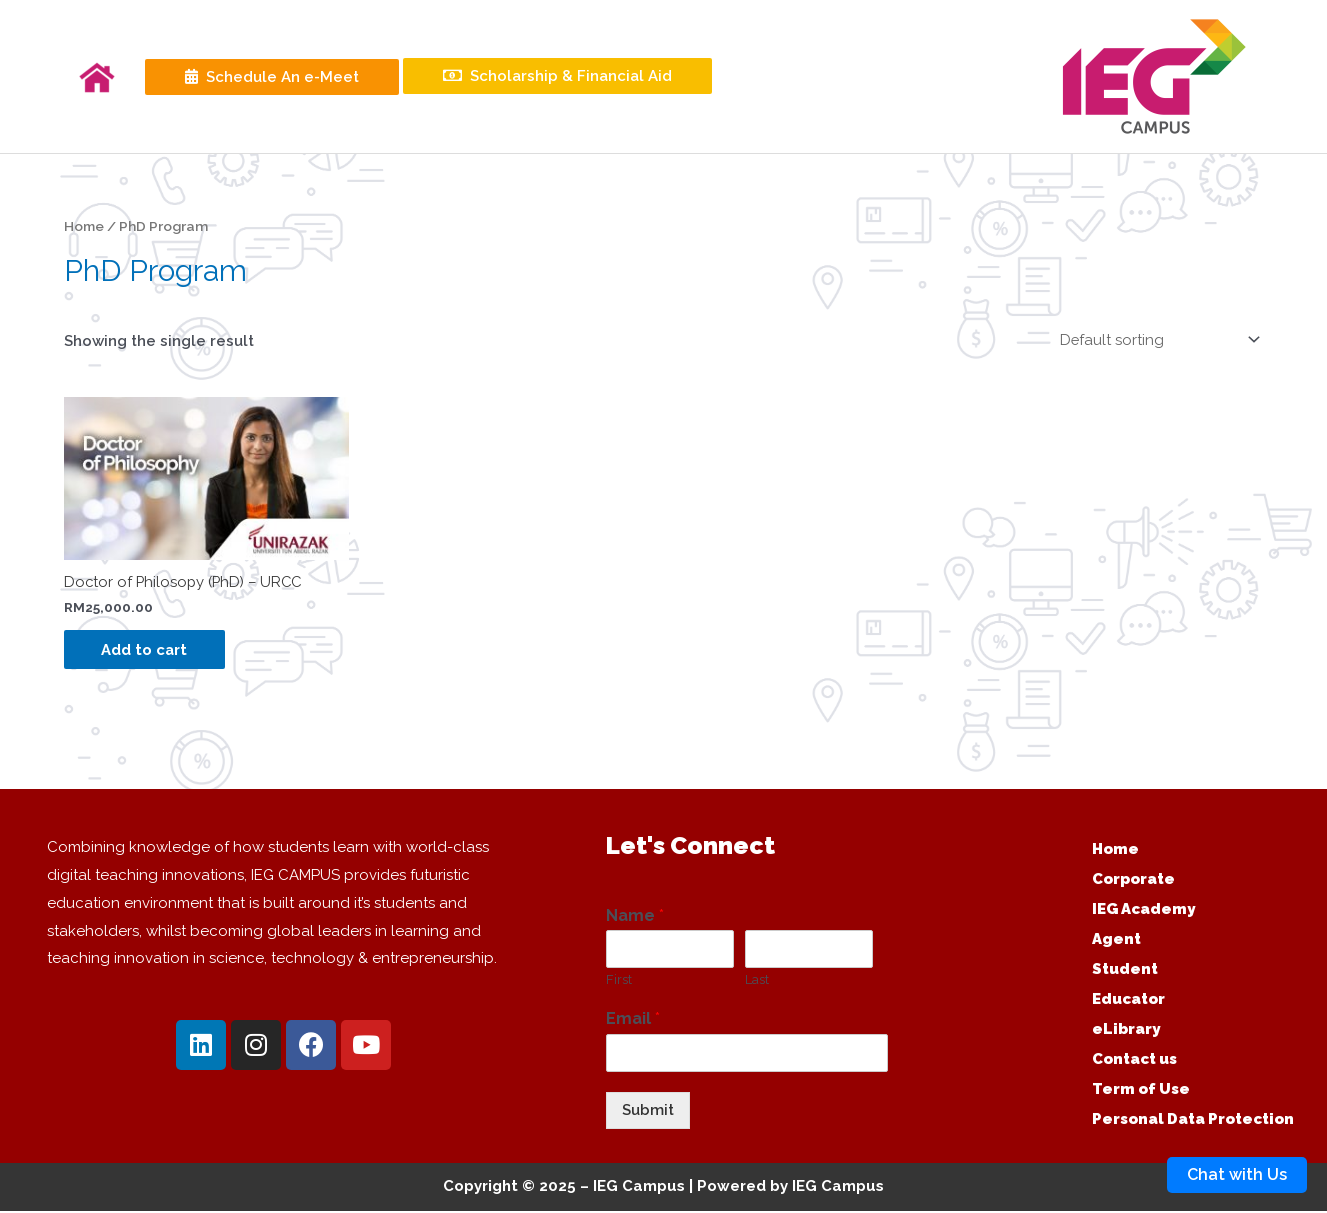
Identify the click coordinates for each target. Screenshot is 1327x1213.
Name (635, 917)
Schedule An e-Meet (272, 77)
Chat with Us (1237, 1174)
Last (757, 982)
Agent (1116, 942)
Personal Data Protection (1193, 1122)
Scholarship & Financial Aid (557, 76)
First (619, 982)
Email (633, 1021)
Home (84, 226)
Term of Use (1141, 1092)
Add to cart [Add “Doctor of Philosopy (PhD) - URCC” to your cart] (147, 651)
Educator (1128, 1002)
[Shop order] (1154, 340)
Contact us (1134, 1062)
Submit (648, 1113)
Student (1125, 972)
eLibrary (1126, 1032)
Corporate (1133, 882)
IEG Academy (1143, 912)
